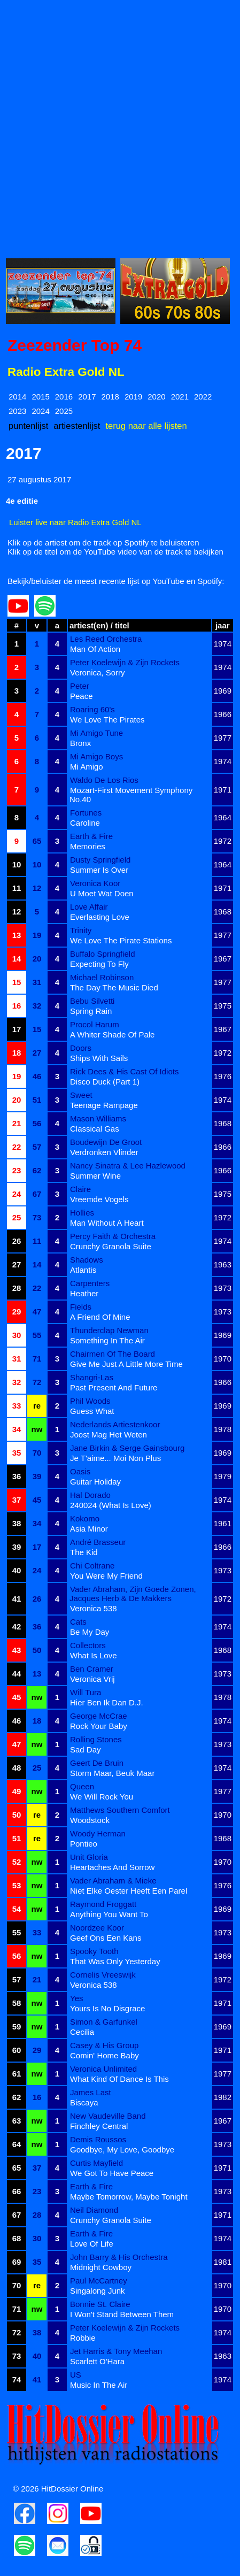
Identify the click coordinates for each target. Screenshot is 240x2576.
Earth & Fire (91, 836)
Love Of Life (91, 2243)
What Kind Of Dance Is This (119, 2078)
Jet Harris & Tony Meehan (116, 2351)
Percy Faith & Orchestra (113, 1236)
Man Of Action (95, 648)
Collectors (88, 1645)
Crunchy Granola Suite (110, 1246)
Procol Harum (94, 1024)
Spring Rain (91, 1011)
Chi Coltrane (92, 1565)
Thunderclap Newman (109, 1330)
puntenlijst (28, 425)
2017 (87, 396)
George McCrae (98, 1715)
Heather (84, 1293)
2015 (40, 396)
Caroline (85, 822)
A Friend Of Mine (100, 1316)
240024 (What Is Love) (110, 1505)
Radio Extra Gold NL (66, 372)
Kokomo (84, 1518)
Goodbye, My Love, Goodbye (122, 2149)
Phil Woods (90, 1400)
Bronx (80, 743)
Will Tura (85, 1692)
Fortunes (86, 812)
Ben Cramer (91, 1668)
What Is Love (93, 1655)
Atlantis (83, 1269)
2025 (64, 411)
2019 (133, 396)
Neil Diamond (94, 2209)
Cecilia (82, 2031)
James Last (90, 2092)
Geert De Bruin (96, 1762)
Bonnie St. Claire (100, 2304)
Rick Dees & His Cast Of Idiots (124, 1071)
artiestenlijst (76, 425)
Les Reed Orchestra (106, 638)
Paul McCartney (98, 2280)
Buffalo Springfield (102, 953)
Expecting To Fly (99, 963)
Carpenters (90, 1283)
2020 (156, 396)
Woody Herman (98, 1833)
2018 (110, 396)
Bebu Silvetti (92, 1000)
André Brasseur (98, 1542)
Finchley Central (99, 2126)
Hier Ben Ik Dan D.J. (106, 1702)
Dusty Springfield (100, 859)
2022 (203, 396)
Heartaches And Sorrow (112, 1867)
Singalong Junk (97, 2290)
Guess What (92, 1411)
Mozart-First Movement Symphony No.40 (130, 795)
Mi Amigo (86, 766)
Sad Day (85, 1749)
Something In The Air (107, 1340)
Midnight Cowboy (100, 2267)
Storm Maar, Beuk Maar (112, 1773)
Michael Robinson (102, 977)
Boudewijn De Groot (106, 1142)
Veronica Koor (95, 883)
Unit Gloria (89, 1857)
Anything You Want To (109, 1914)
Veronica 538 (93, 1608)
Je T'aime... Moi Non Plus (115, 1458)
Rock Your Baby (98, 1726)
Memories (87, 846)
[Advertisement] (120, 126)
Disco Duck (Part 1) (105, 1081)
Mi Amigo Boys (96, 756)
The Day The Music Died (114, 987)
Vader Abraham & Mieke (113, 1880)
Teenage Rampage (104, 1105)
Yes (76, 1998)
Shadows (86, 1259)
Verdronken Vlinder (104, 1152)
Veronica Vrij (92, 1678)
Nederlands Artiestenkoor (115, 1424)
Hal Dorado (90, 1495)
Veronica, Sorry (97, 672)
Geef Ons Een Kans (105, 1937)
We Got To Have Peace (111, 2173)
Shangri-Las (91, 1377)
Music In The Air (98, 2384)
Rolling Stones (96, 1739)
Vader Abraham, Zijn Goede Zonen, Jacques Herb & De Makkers (132, 1594)
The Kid (84, 1552)
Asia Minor (89, 1528)
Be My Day (89, 1631)
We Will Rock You (101, 1796)
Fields (80, 1306)
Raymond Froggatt (103, 1904)
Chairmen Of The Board (112, 1353)
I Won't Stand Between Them (122, 2314)
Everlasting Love (99, 916)
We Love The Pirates (107, 719)
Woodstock (90, 1820)
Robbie (83, 2337)
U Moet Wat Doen (102, 893)
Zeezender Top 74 (74, 345)
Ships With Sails (99, 1058)
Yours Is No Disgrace (107, 2008)
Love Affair (89, 906)
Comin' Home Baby (104, 2055)
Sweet (81, 1094)
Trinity (80, 930)
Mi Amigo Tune (96, 732)
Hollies (82, 1212)
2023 (17, 411)
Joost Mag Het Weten (108, 1434)
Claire (80, 1189)
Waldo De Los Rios (104, 780)
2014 (17, 396)
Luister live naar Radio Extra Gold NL (75, 522)
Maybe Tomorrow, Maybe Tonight (129, 2196)
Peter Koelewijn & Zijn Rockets (125, 662)
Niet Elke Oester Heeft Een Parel (128, 1890)
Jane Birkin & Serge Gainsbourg (127, 1447)
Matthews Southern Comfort (120, 1809)
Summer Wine (95, 1175)
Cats (78, 1621)
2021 (180, 396)
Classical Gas (94, 1128)
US (75, 2374)
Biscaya (84, 2102)
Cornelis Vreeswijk (103, 1974)
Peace (81, 696)
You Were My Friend (106, 1575)
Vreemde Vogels (99, 1199)
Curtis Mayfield (96, 2162)
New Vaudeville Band (107, 2115)
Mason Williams (98, 1118)
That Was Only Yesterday (115, 1961)
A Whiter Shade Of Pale (112, 1034)
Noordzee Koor (97, 1927)
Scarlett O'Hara (97, 2361)
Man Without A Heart (107, 1222)
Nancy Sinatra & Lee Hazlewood (127, 1165)
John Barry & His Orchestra (119, 2257)
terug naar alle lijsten (146, 425)
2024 (40, 411)
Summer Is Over (99, 869)
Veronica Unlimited (103, 2068)
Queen (82, 1786)
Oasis (80, 1471)
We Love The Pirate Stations (121, 940)
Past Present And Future (113, 1387)
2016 (64, 396)
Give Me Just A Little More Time (126, 1363)
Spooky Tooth (94, 1951)
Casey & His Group (104, 2045)
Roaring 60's (92, 709)
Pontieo (83, 1843)
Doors (80, 1047)
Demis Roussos (98, 2139)
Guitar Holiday (95, 1481)
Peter (79, 685)
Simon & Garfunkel (103, 2021)
